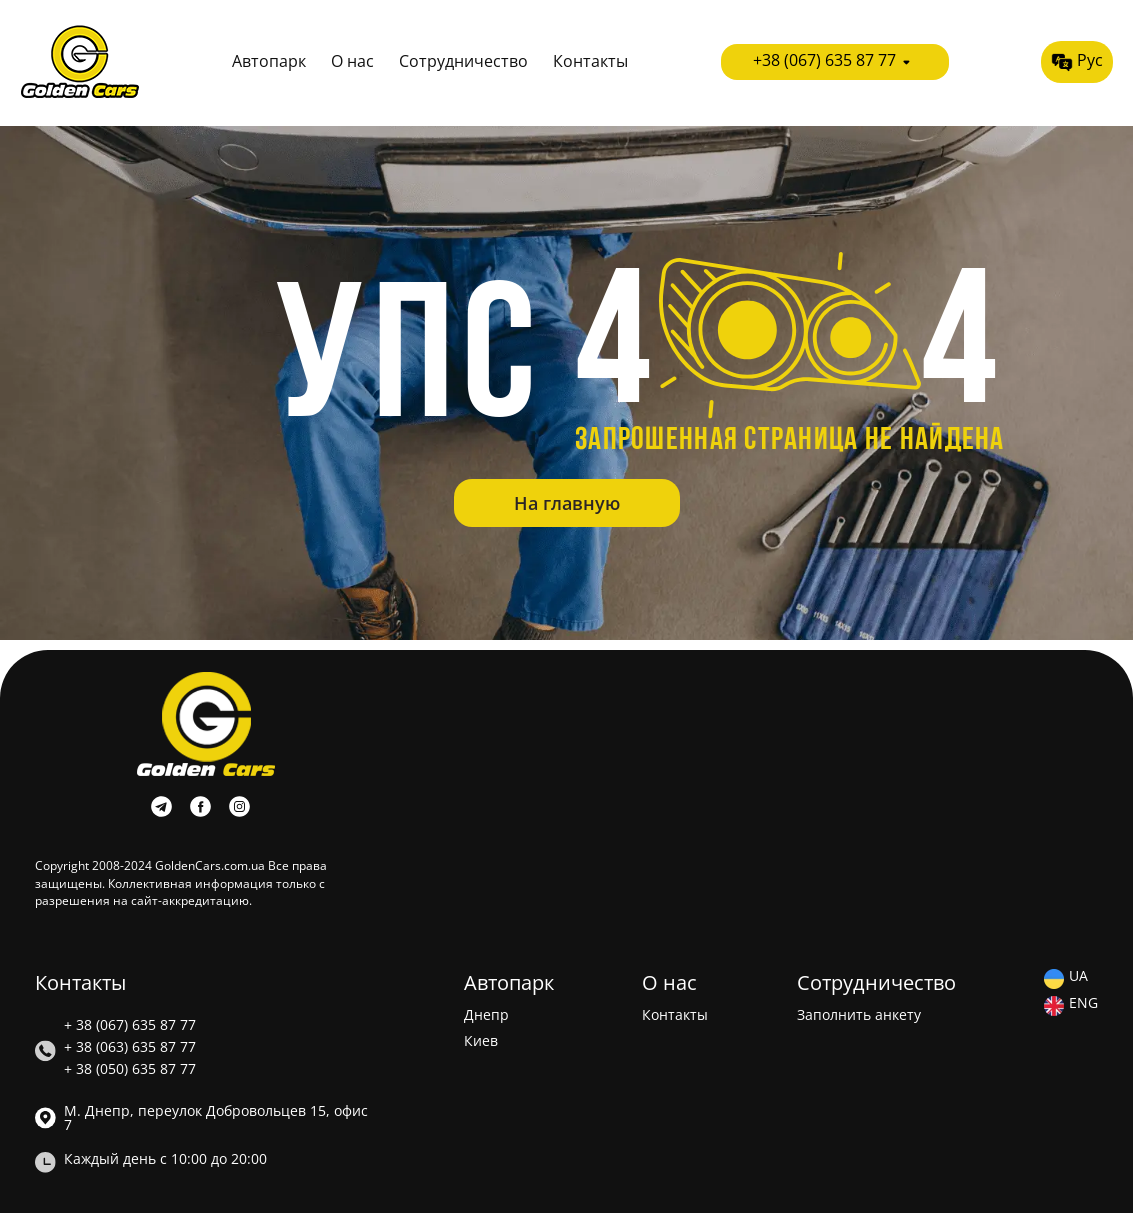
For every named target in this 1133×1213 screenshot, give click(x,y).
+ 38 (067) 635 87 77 (130, 1025)
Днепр (486, 1015)
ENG (1083, 1004)
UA (1078, 977)
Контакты (590, 62)
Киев (481, 1041)
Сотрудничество (463, 62)
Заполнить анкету (859, 1015)
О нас (352, 62)
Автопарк (269, 62)
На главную (567, 503)
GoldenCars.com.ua (210, 865)
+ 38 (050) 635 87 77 (130, 1069)
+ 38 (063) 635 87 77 (130, 1047)
